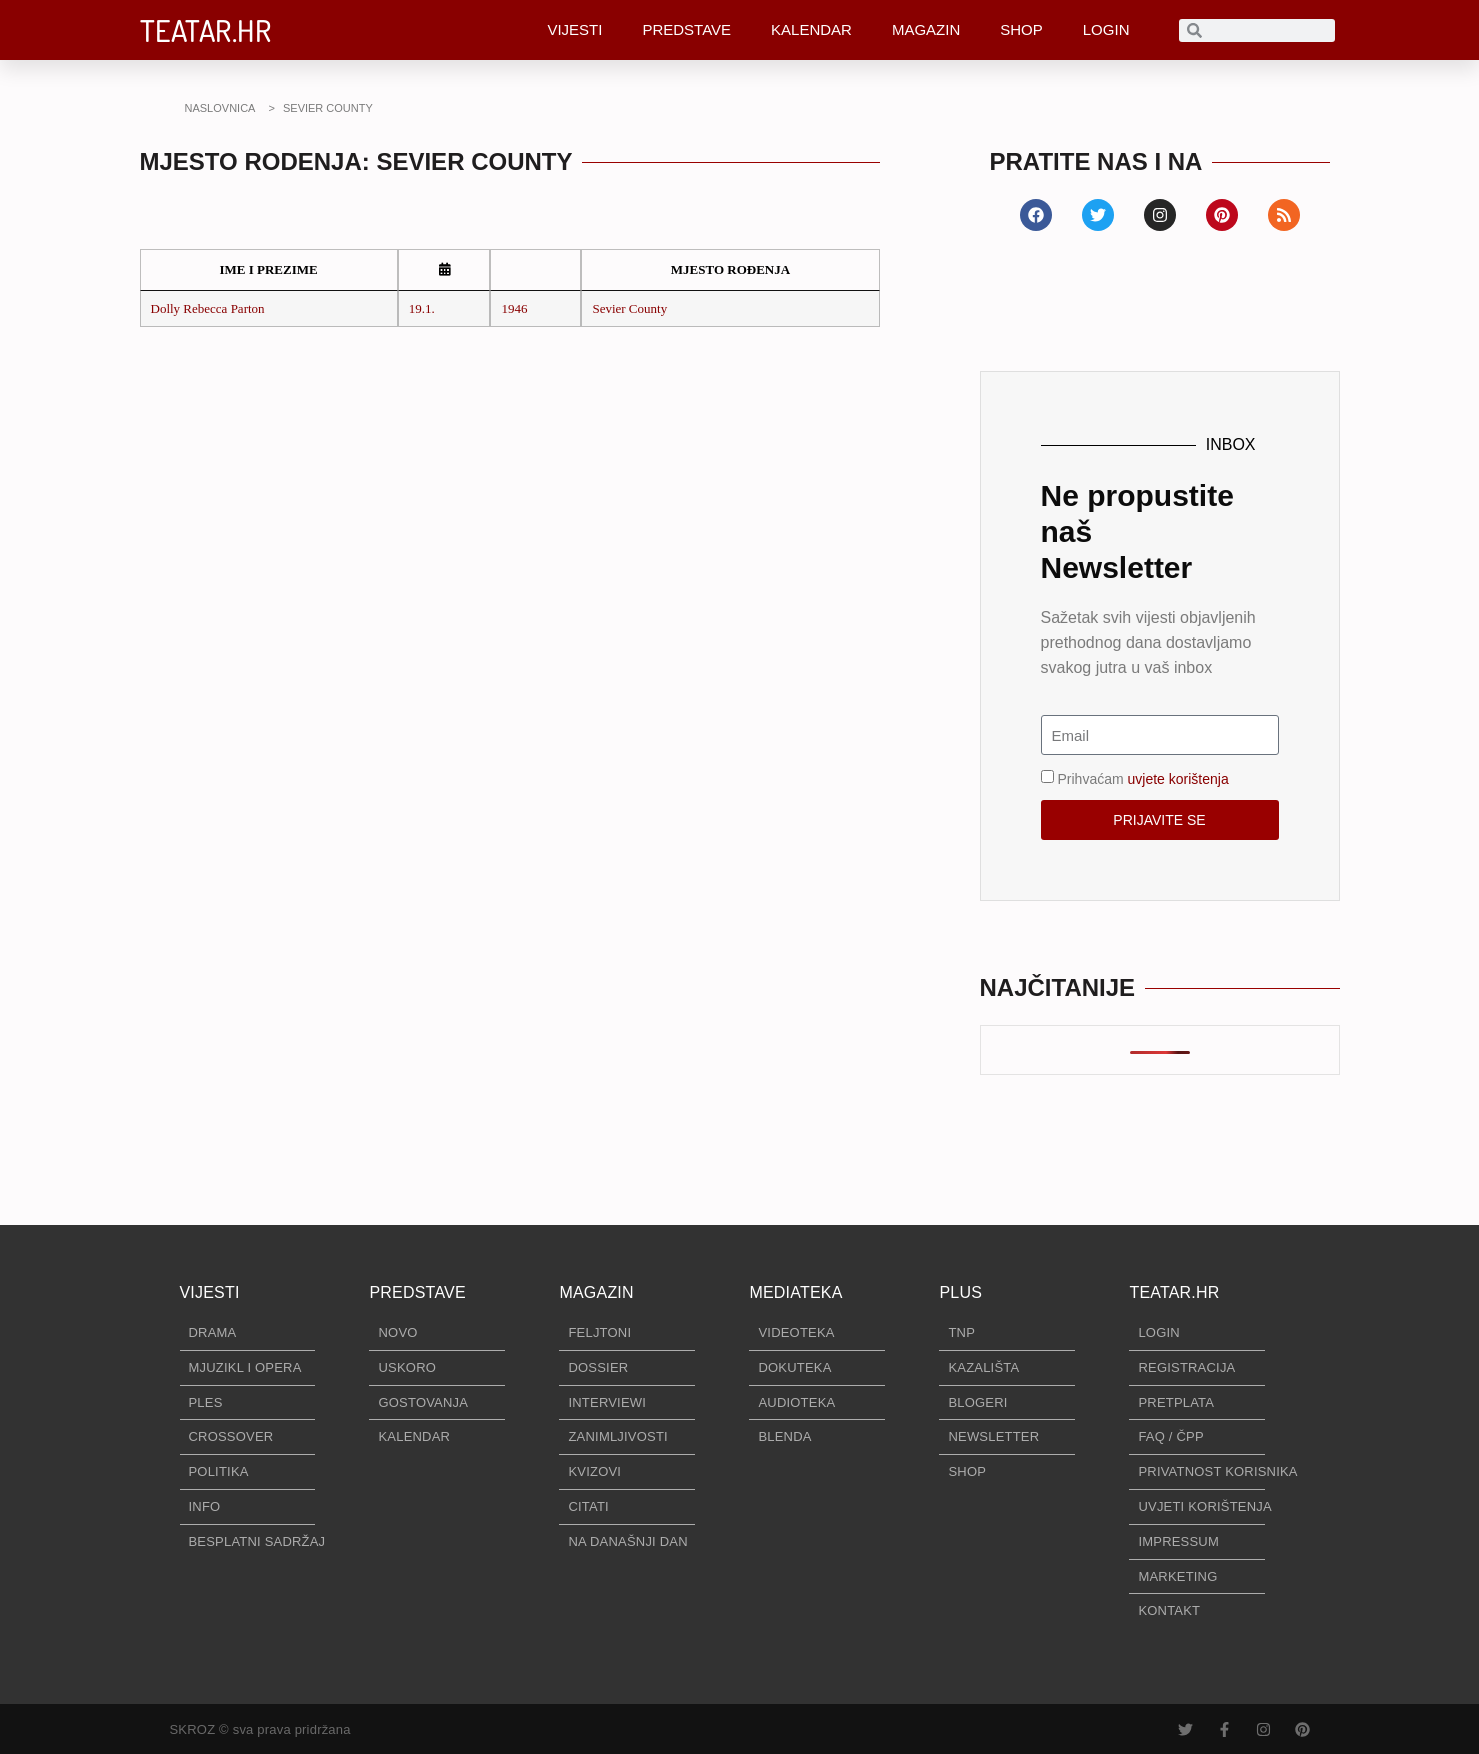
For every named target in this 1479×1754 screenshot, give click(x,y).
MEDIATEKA (795, 1292)
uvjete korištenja (1178, 779)
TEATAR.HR (206, 30)
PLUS (960, 1292)
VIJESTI (574, 29)
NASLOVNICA (220, 108)
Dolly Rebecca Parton (208, 308)
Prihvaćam (1143, 779)
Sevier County (629, 308)
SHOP (1021, 29)
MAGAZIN (926, 29)
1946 (514, 308)
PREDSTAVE (686, 29)
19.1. (422, 308)
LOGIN (1106, 29)
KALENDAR (811, 29)
